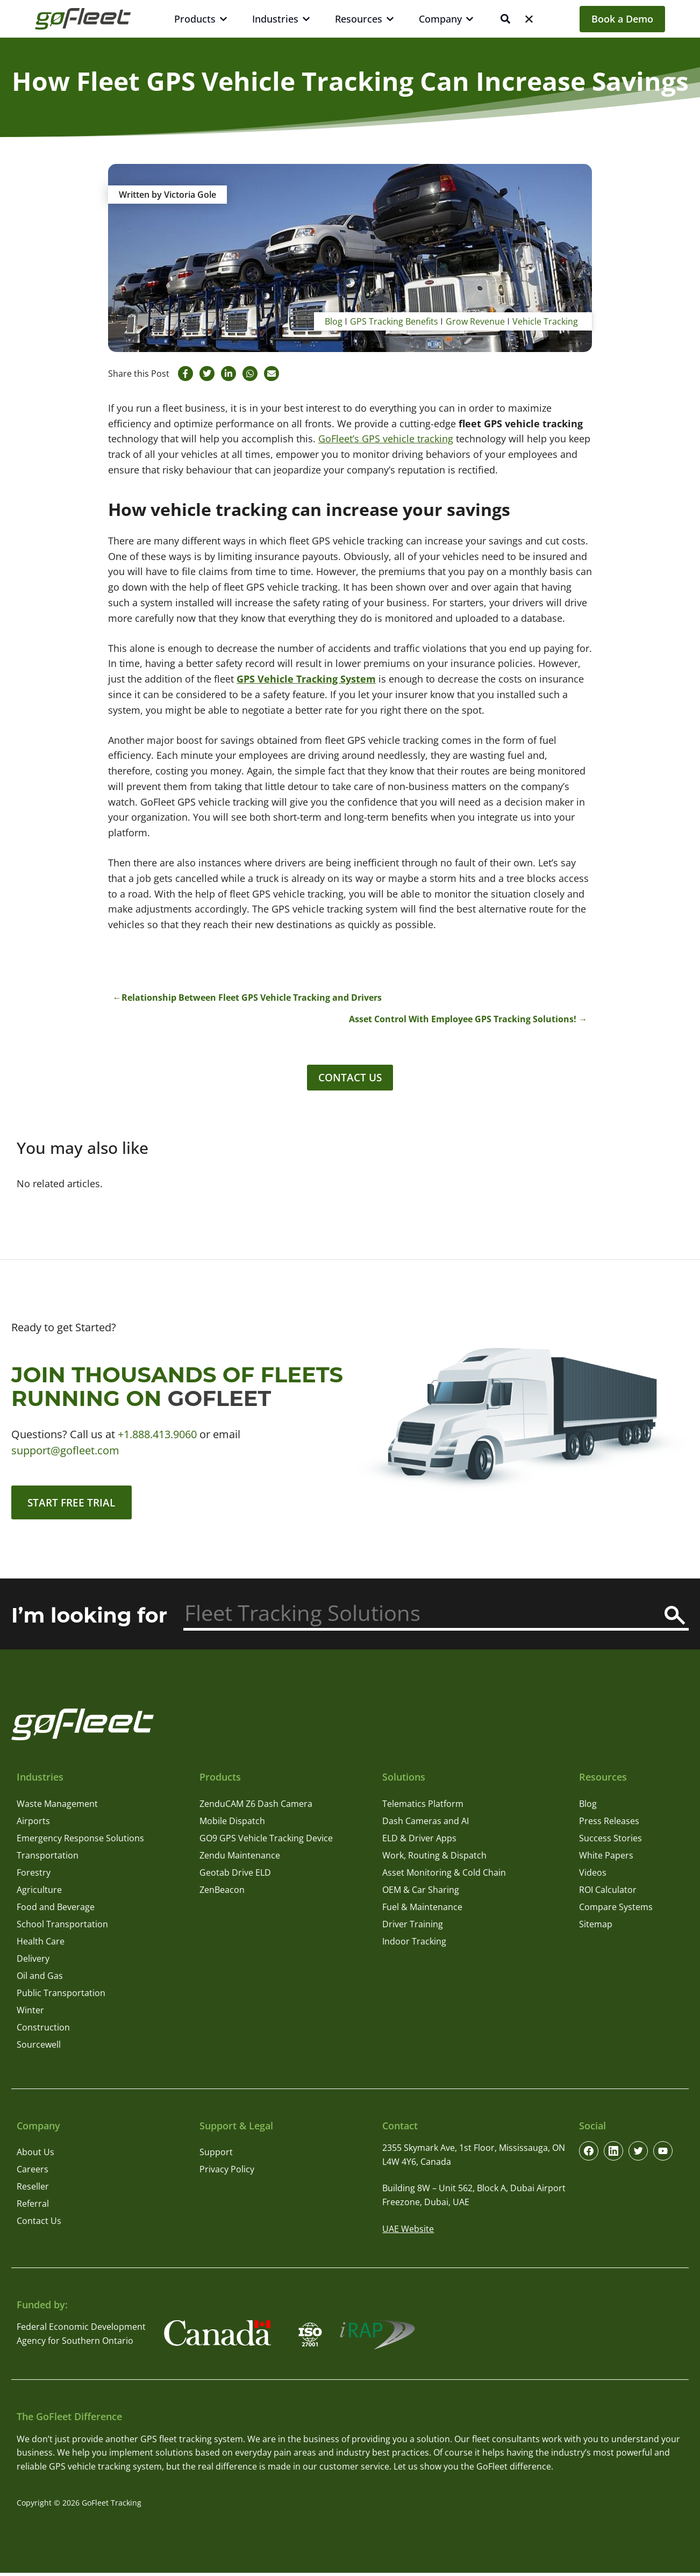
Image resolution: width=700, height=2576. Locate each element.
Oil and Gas (40, 1979)
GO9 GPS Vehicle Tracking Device (266, 1841)
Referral (33, 2207)
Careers (32, 2173)
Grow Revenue (475, 321)
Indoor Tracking (414, 1944)
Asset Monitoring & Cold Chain (444, 1876)
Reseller (33, 2190)
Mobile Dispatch (232, 1824)
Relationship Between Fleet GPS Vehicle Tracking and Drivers (252, 997)
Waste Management (57, 1807)
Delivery (33, 1962)
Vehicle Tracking (545, 321)
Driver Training (412, 1927)
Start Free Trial (73, 1504)
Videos (592, 1876)
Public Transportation (61, 1996)
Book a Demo (622, 18)
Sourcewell (39, 2048)
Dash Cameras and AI (425, 1824)
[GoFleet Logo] (83, 19)
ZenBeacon (222, 1893)
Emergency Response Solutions (80, 1841)
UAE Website (408, 2232)
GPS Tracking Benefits (394, 321)
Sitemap (595, 1927)
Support (216, 2156)
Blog (333, 321)
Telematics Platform (422, 1807)
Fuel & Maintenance (422, 1910)
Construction (43, 2030)
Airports (33, 1824)
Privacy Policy (226, 2173)
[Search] (675, 1618)
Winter (30, 2013)
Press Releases (609, 1824)
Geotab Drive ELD (235, 1876)
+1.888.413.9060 (157, 1436)
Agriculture (39, 1893)
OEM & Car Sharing (420, 1893)
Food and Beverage (56, 1910)
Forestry (34, 1876)
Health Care (41, 1944)
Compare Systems (616, 1910)
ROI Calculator (608, 1893)
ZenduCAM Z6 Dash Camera (255, 1807)
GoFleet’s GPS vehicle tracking (385, 438)
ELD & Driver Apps (419, 1841)
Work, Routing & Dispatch (434, 1858)
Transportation (47, 1858)
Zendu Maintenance (239, 1858)
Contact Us (350, 1078)
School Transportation (62, 1927)
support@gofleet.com (65, 1452)
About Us (35, 2156)
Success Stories (610, 1841)
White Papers (606, 1858)
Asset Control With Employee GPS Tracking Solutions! (462, 1019)
